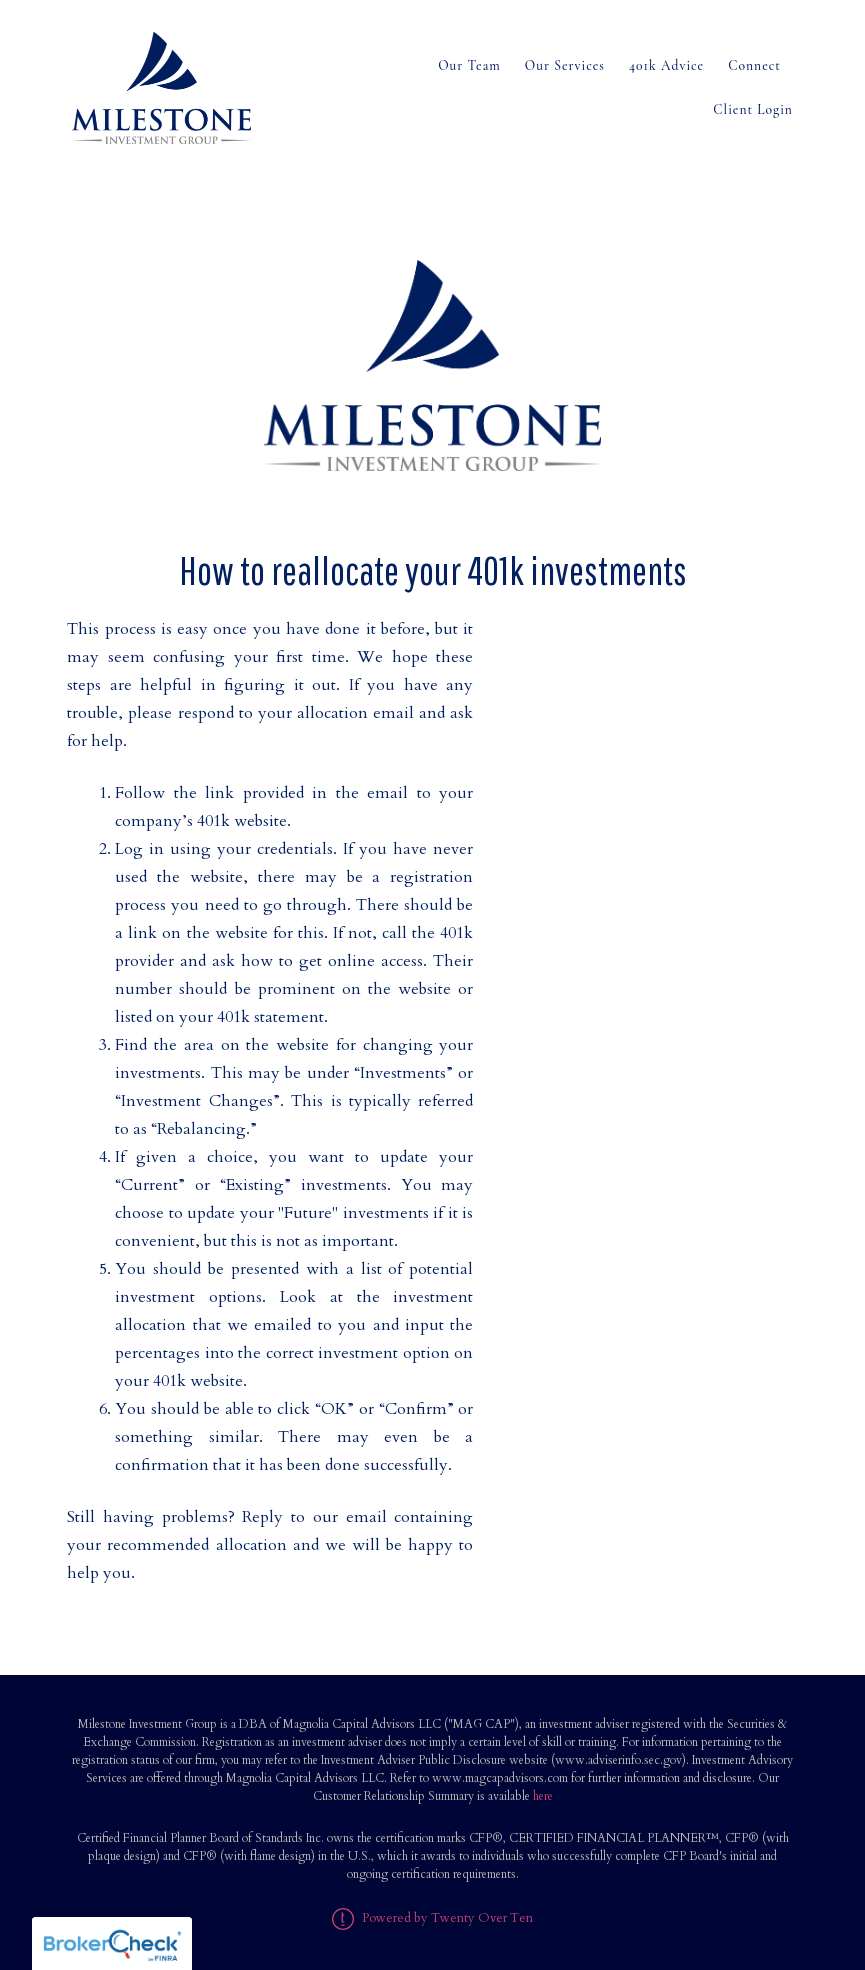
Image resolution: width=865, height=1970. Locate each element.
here (543, 1796)
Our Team (469, 65)
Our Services (565, 65)
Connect (754, 65)
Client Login (753, 109)
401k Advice (666, 65)
